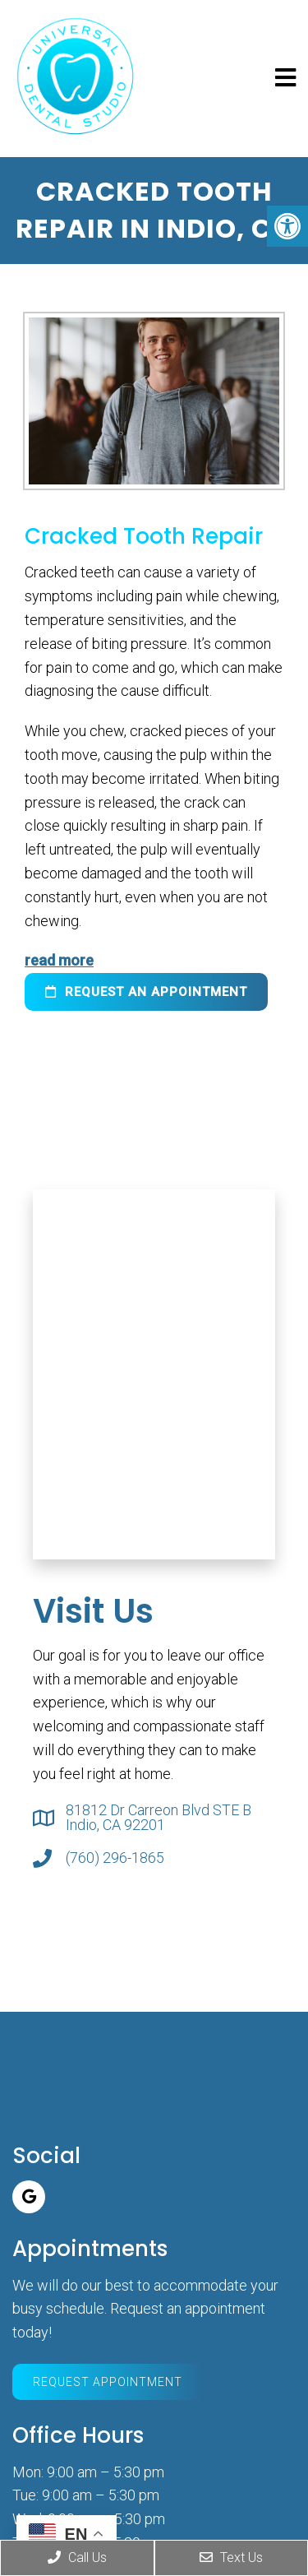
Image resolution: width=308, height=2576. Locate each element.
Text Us (231, 2557)
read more (59, 960)
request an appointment (146, 992)
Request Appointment (107, 2381)
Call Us (77, 2557)
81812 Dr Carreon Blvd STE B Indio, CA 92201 (158, 1817)
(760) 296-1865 (115, 1858)
